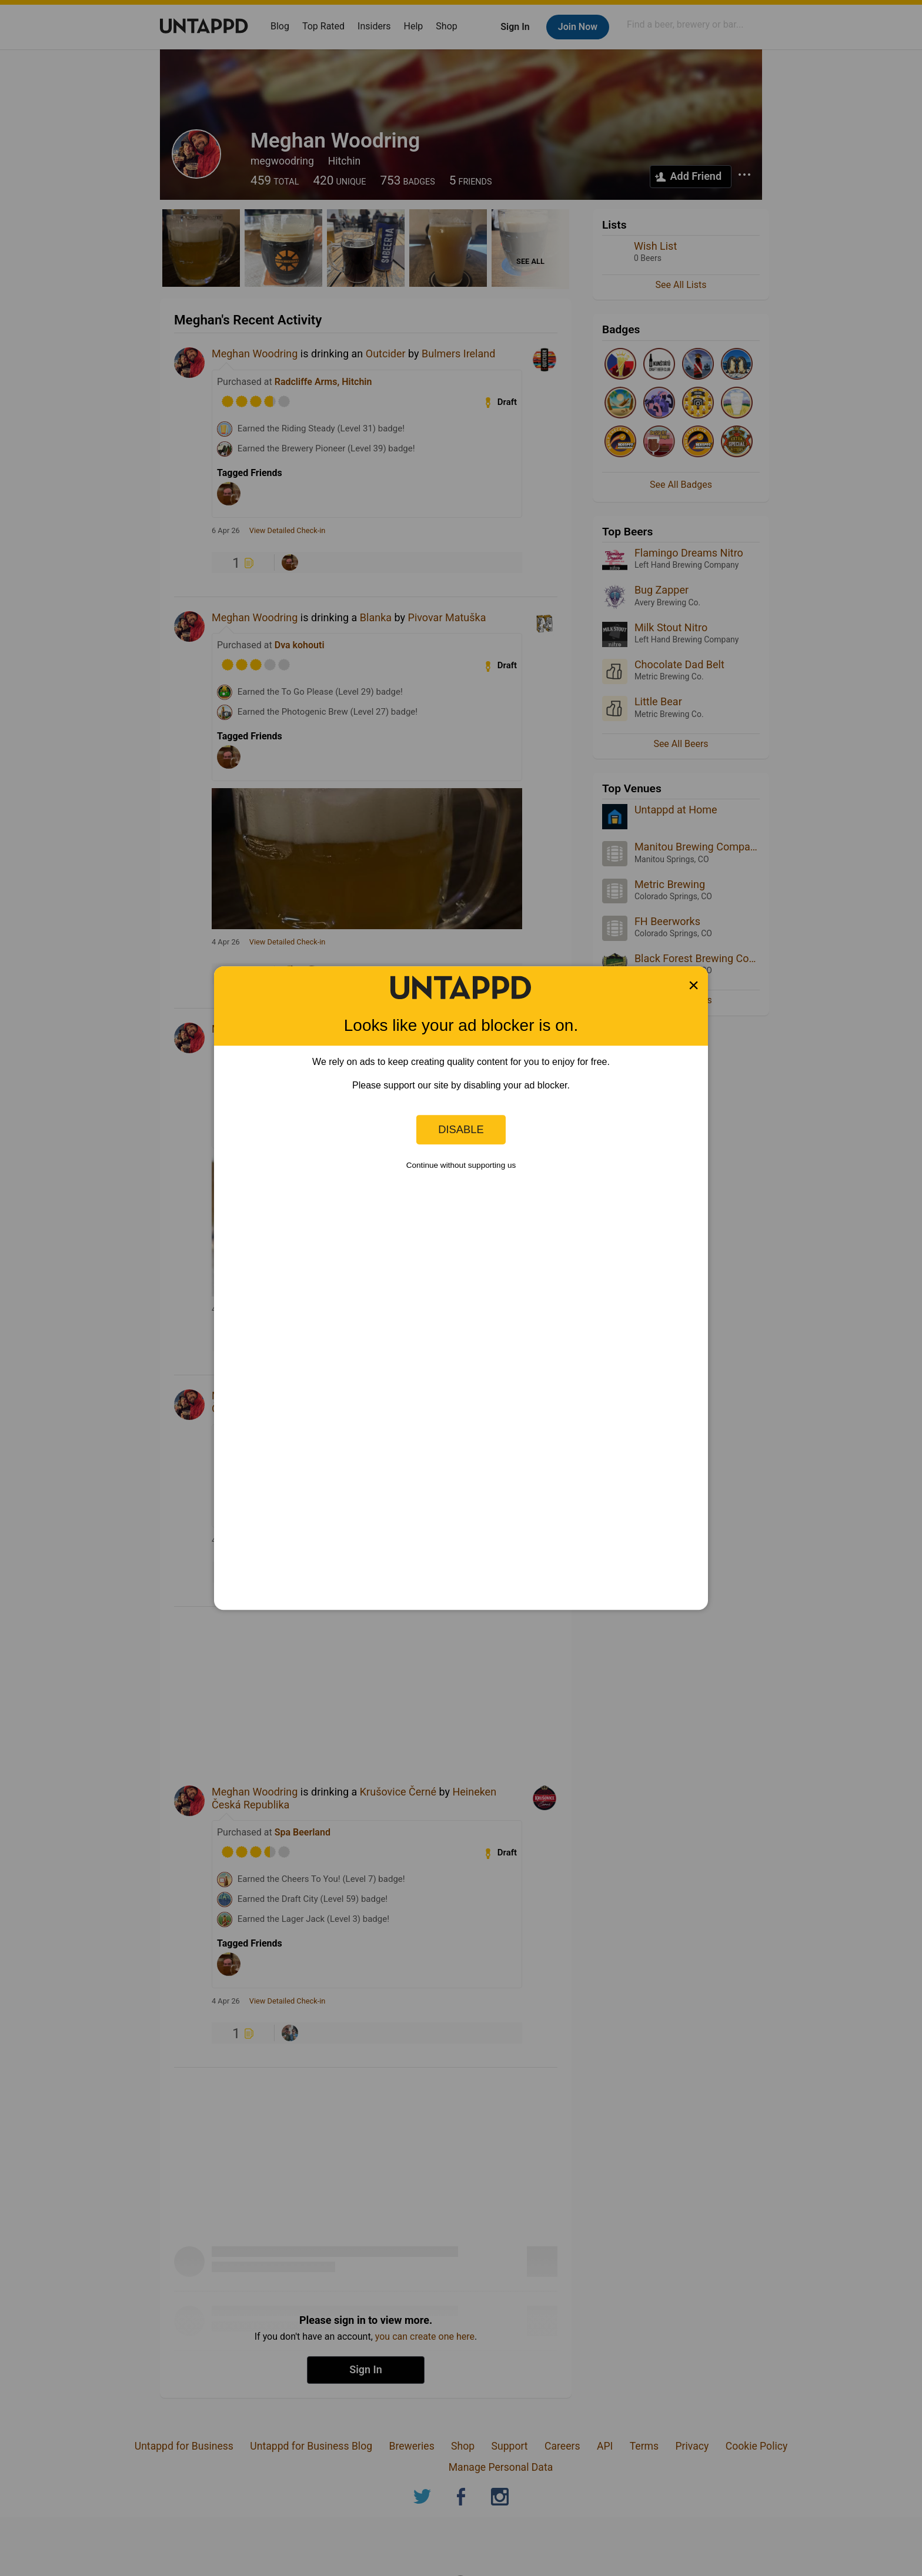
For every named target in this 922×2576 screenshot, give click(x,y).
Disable (461, 1129)
